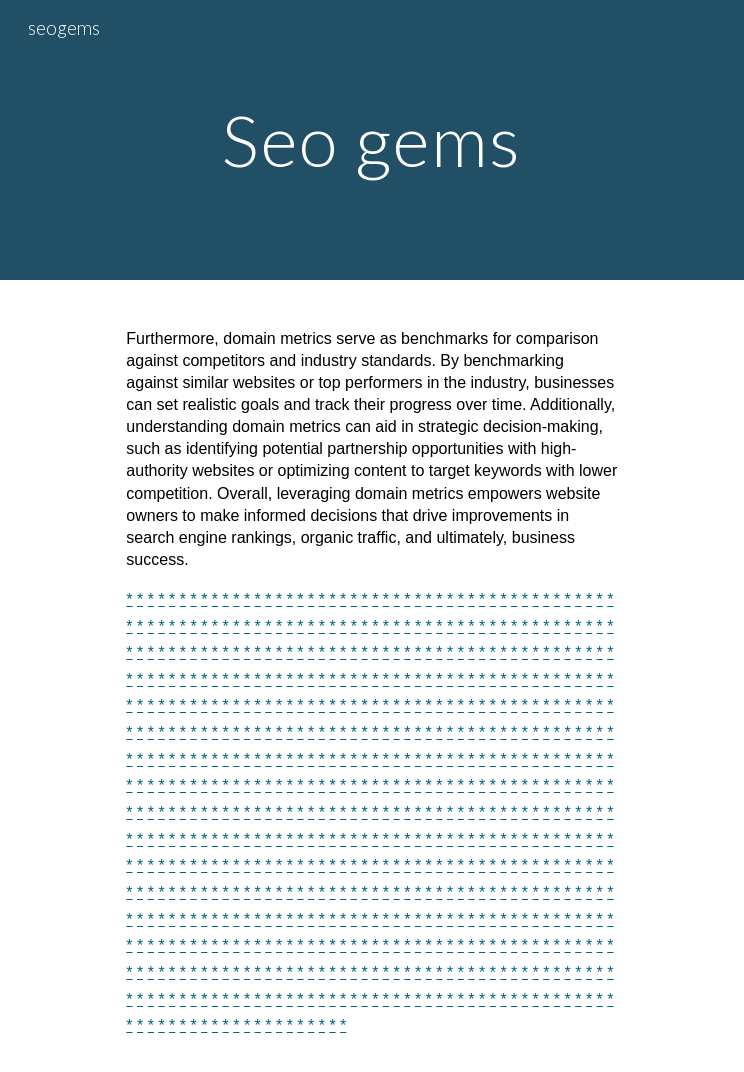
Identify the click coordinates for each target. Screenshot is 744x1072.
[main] (371, 140)
